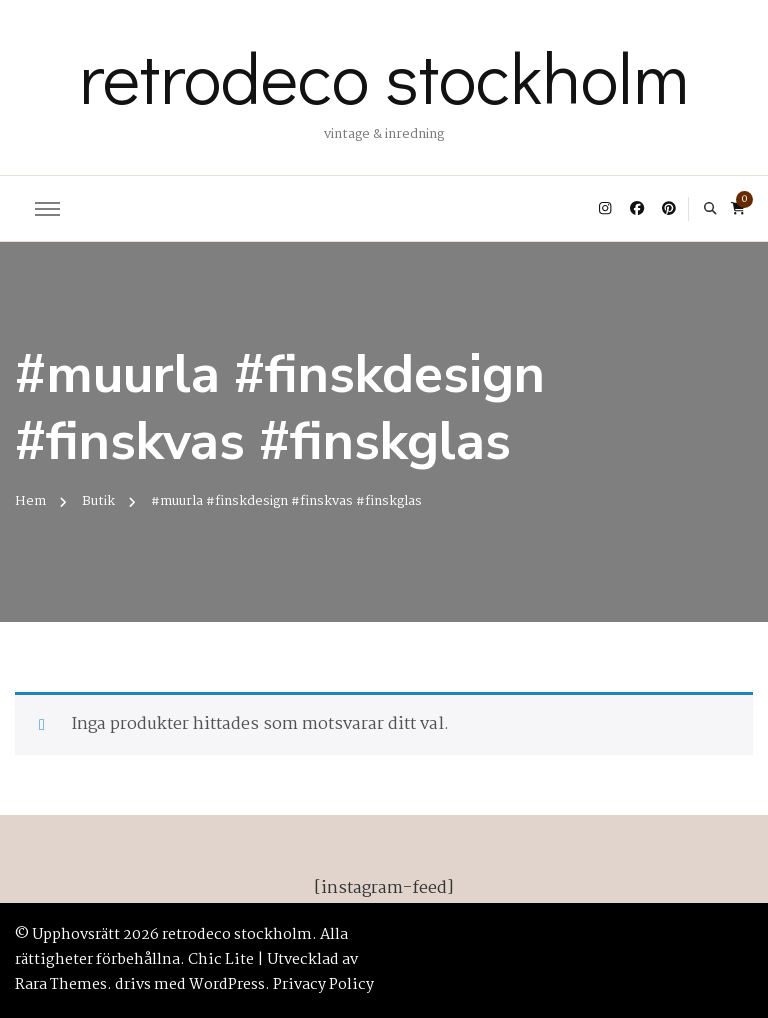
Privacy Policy (323, 985)
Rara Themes (61, 985)
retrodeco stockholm (384, 76)
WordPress (227, 985)
